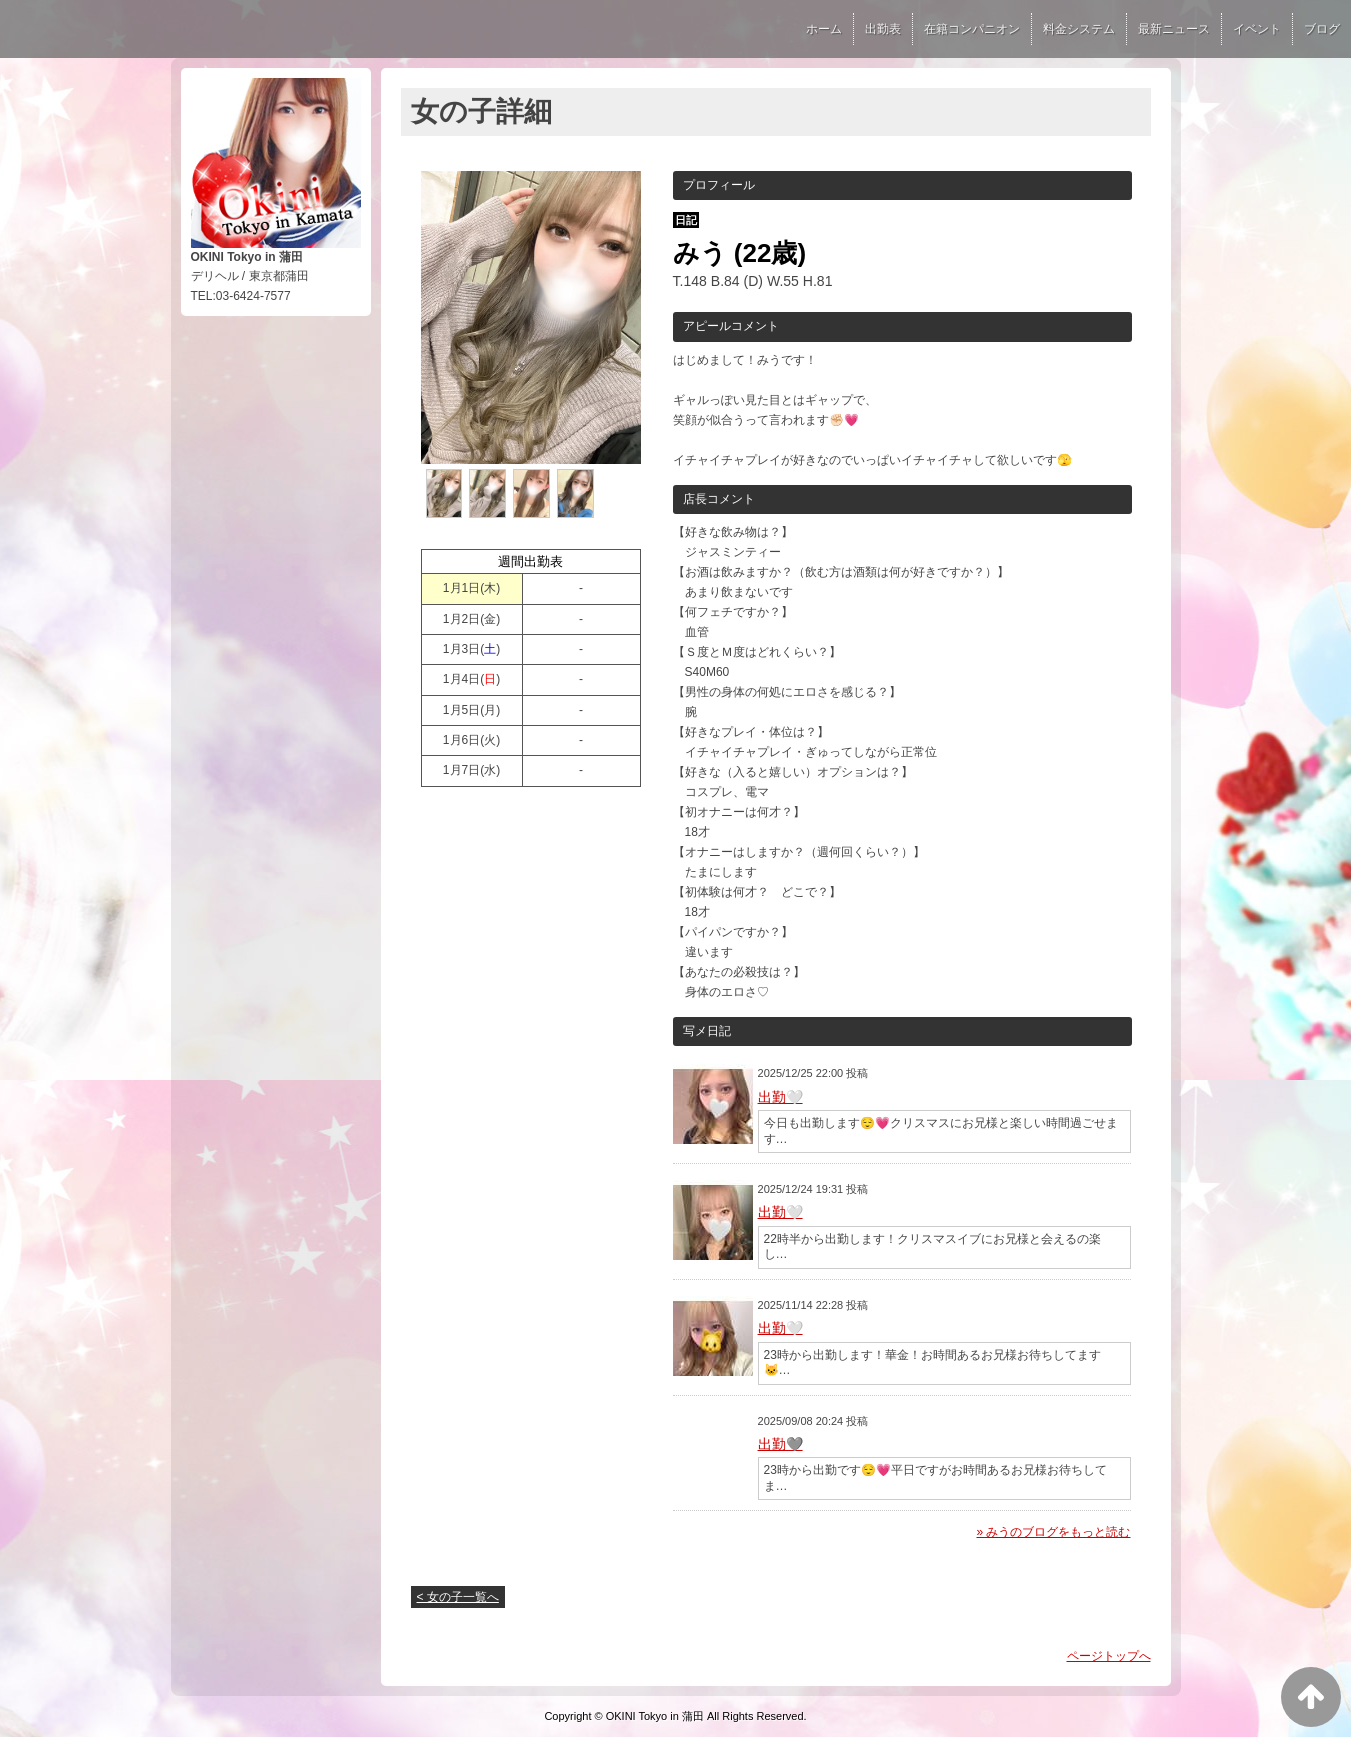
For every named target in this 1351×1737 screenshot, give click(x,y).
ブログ (1322, 29)
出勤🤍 (780, 1097)
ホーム (824, 29)
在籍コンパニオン (972, 29)
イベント (1257, 29)
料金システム (1079, 29)
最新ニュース (1174, 29)
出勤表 (883, 29)
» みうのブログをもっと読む (1053, 1532)
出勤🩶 (780, 1444)
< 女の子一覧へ (458, 1597)
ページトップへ (1109, 1656)
